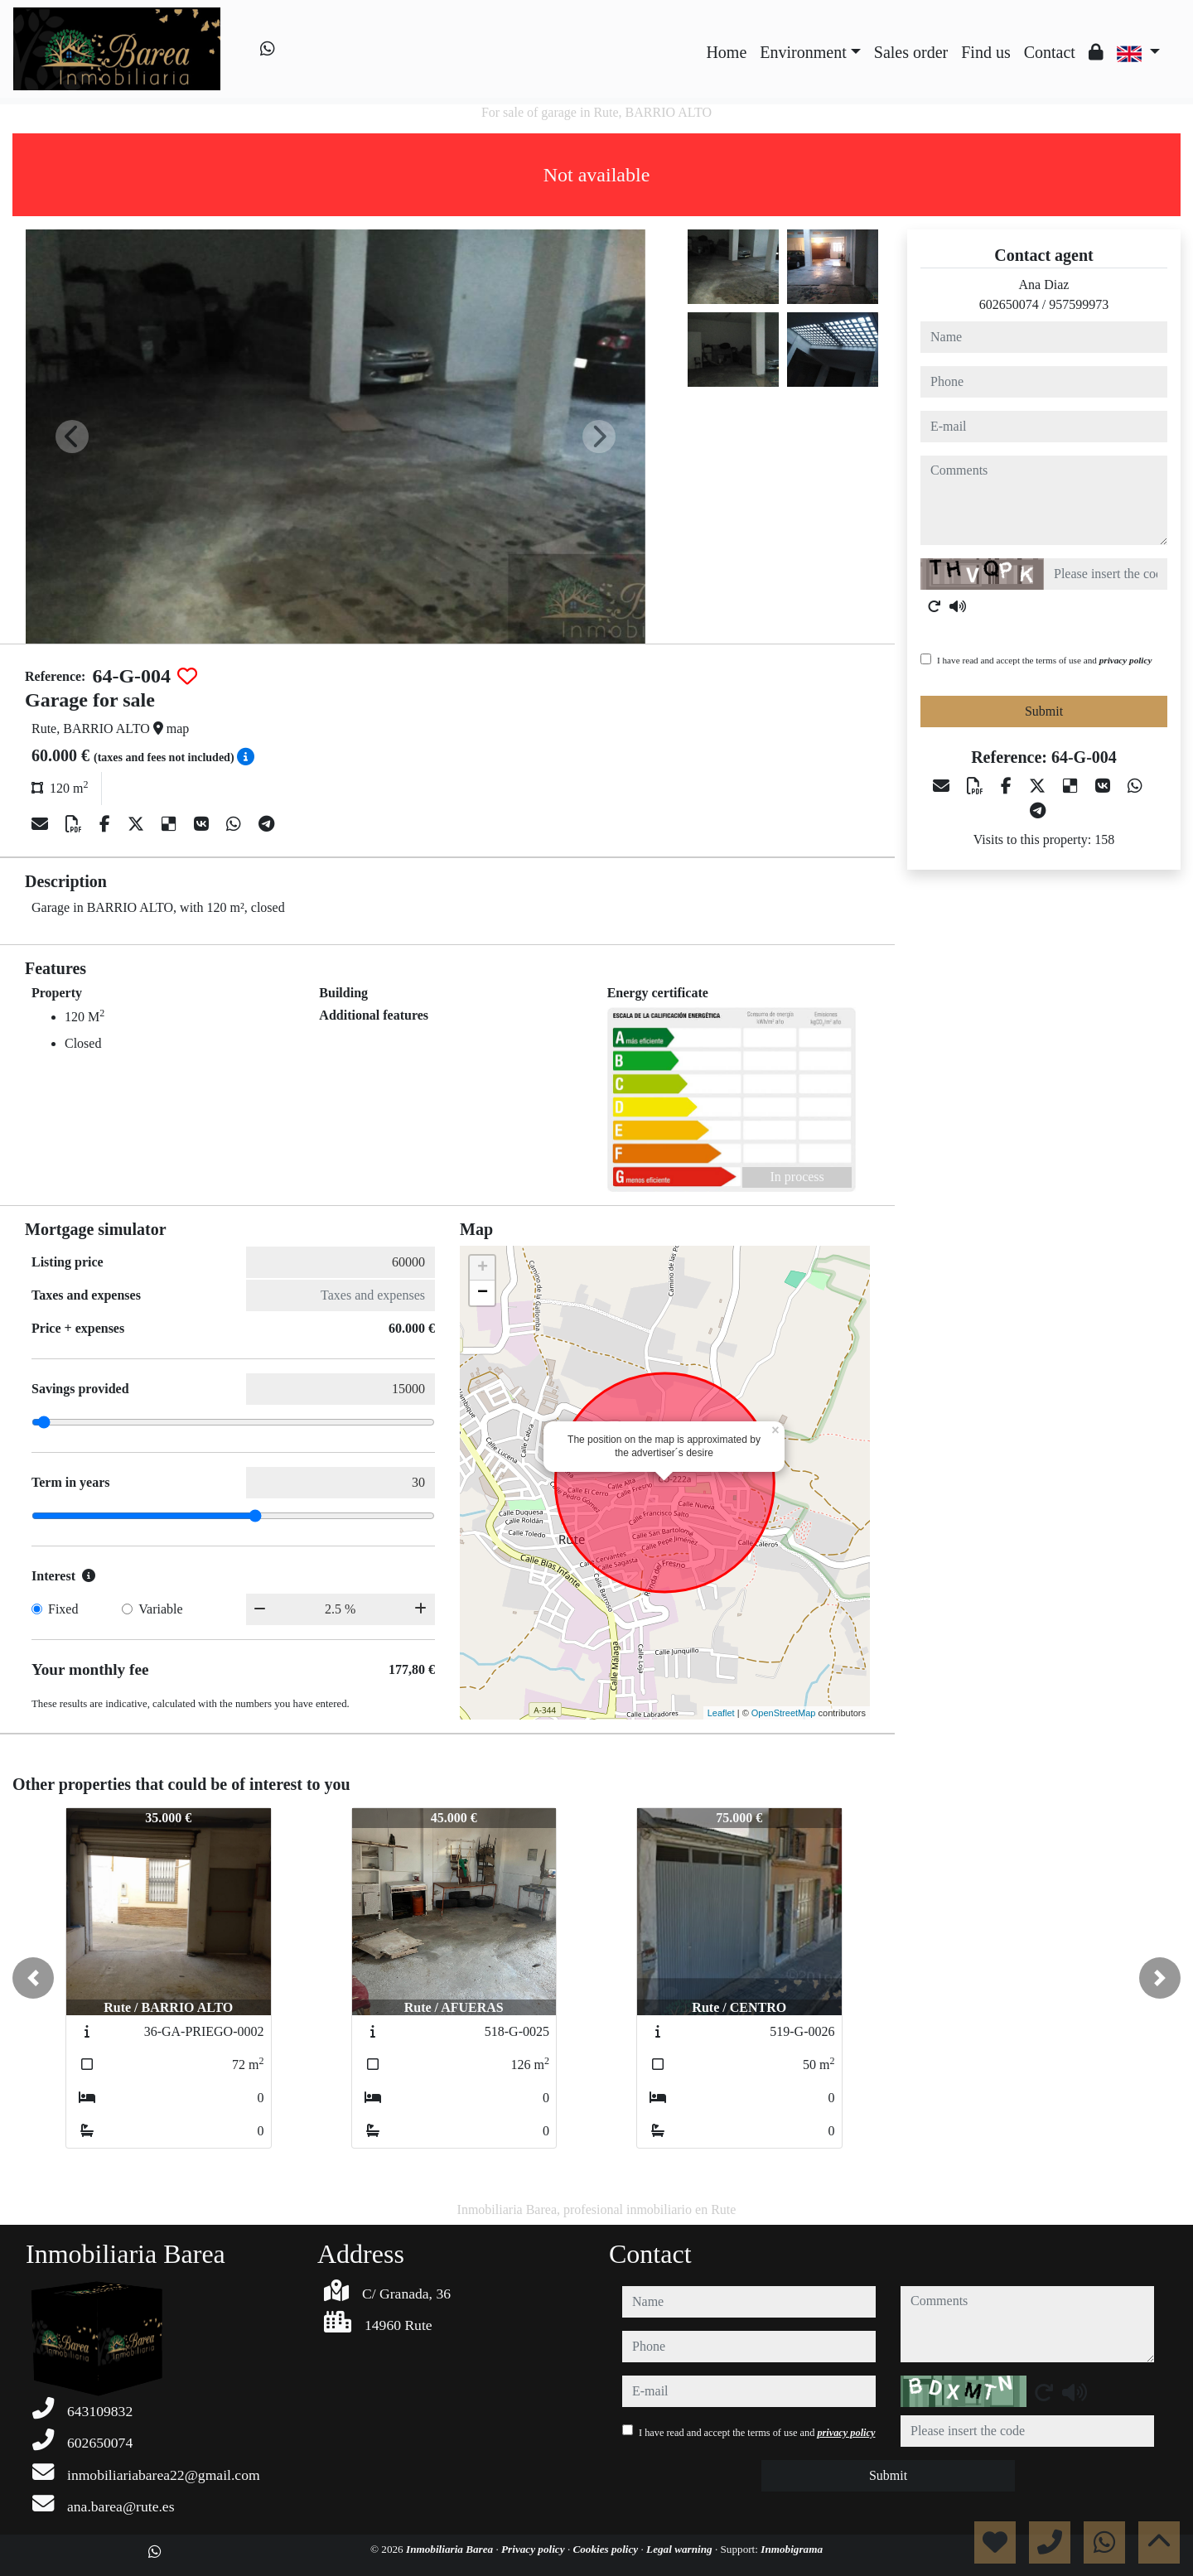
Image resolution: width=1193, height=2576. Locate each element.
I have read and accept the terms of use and (1044, 660)
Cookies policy (606, 2549)
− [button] (482, 1293)
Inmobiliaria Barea (450, 2549)
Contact (1049, 52)
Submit (1044, 711)
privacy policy (1125, 660)
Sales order (911, 52)
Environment (803, 52)
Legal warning (680, 2549)
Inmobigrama (792, 2549)
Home (726, 52)
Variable (160, 1609)
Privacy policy (534, 2549)
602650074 (1009, 304)
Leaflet (721, 1713)
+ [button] (482, 1268)
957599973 (1078, 304)
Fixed (63, 1609)
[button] (33, 1978)
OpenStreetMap (783, 1713)
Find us (985, 52)
